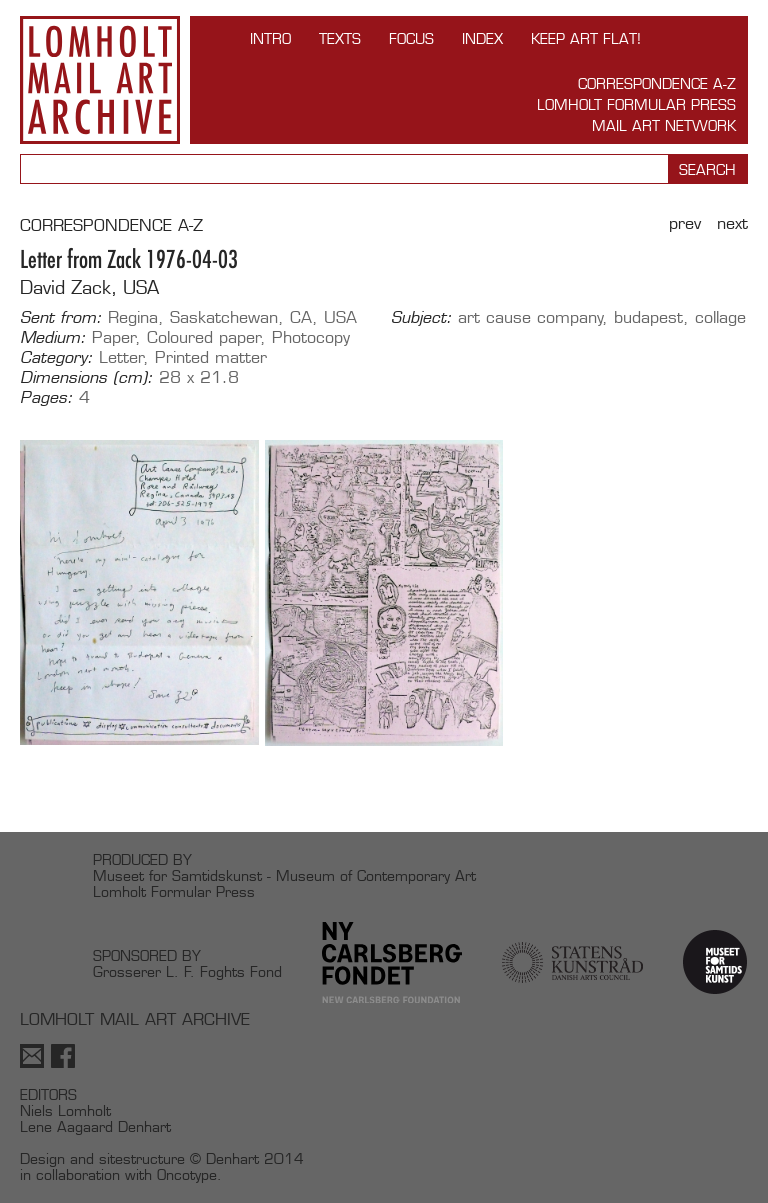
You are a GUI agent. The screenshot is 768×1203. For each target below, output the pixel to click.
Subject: (421, 318)
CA (301, 317)
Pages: (46, 398)
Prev (685, 223)
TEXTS (340, 38)
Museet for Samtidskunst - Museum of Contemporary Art (284, 875)
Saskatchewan (224, 317)
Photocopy (311, 337)
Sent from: (61, 318)
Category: (56, 358)
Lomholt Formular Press (636, 104)
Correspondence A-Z (657, 83)
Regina (133, 317)
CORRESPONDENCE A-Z (111, 225)
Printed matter (211, 357)
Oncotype (187, 1174)
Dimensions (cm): (86, 378)
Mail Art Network (664, 125)
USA (340, 317)
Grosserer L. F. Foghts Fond (187, 971)
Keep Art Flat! (586, 38)
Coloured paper (204, 337)
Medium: (53, 338)
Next (732, 223)
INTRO (270, 38)
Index (482, 38)
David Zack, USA (89, 287)
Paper (114, 337)
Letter (121, 357)
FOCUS (411, 38)
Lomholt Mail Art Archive (100, 80)
